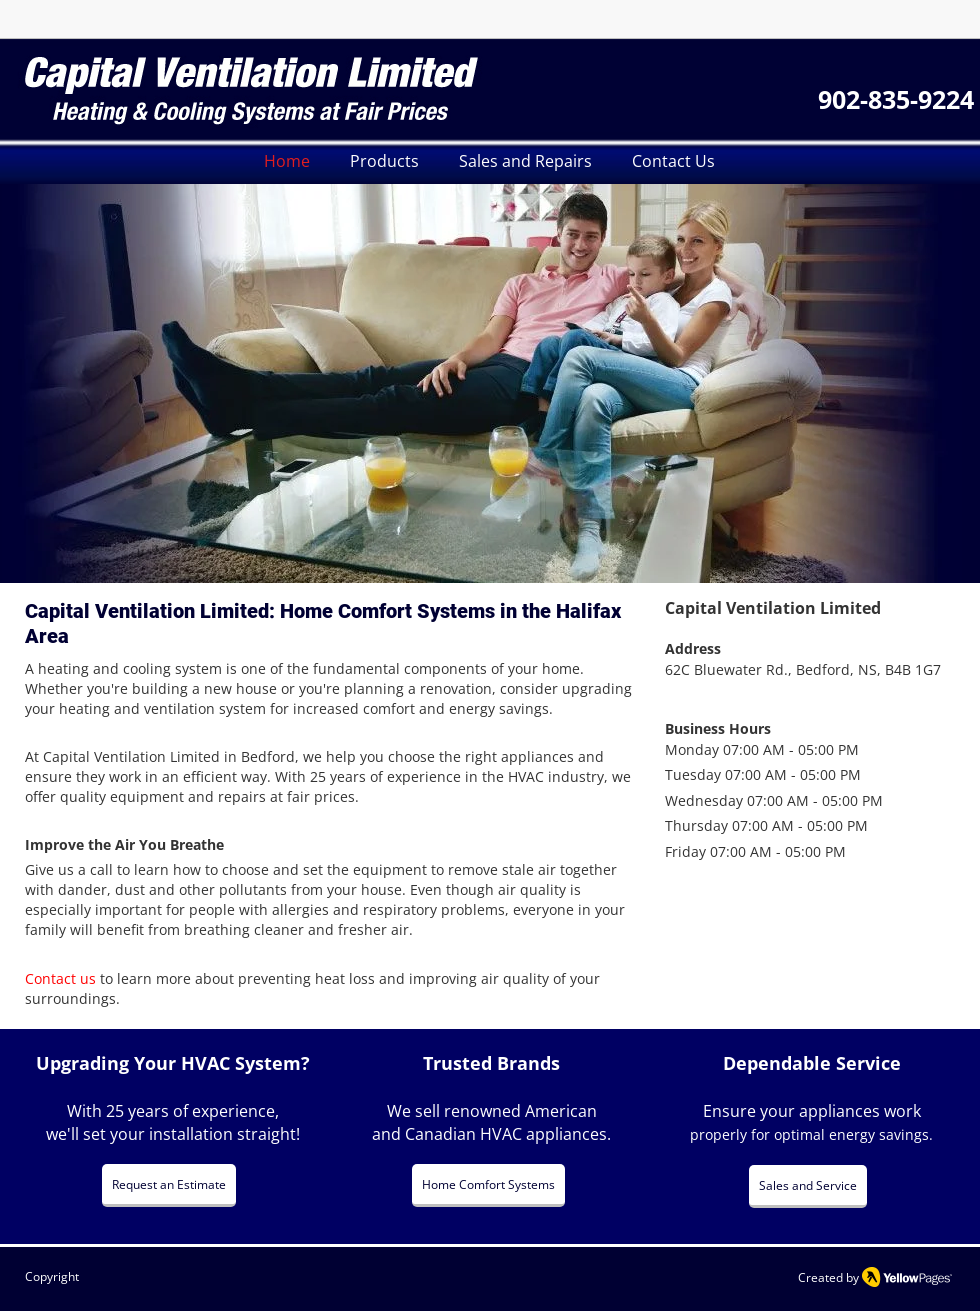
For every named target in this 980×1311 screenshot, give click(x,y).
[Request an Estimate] (169, 1185)
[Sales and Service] (808, 1186)
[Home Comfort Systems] (488, 1185)
